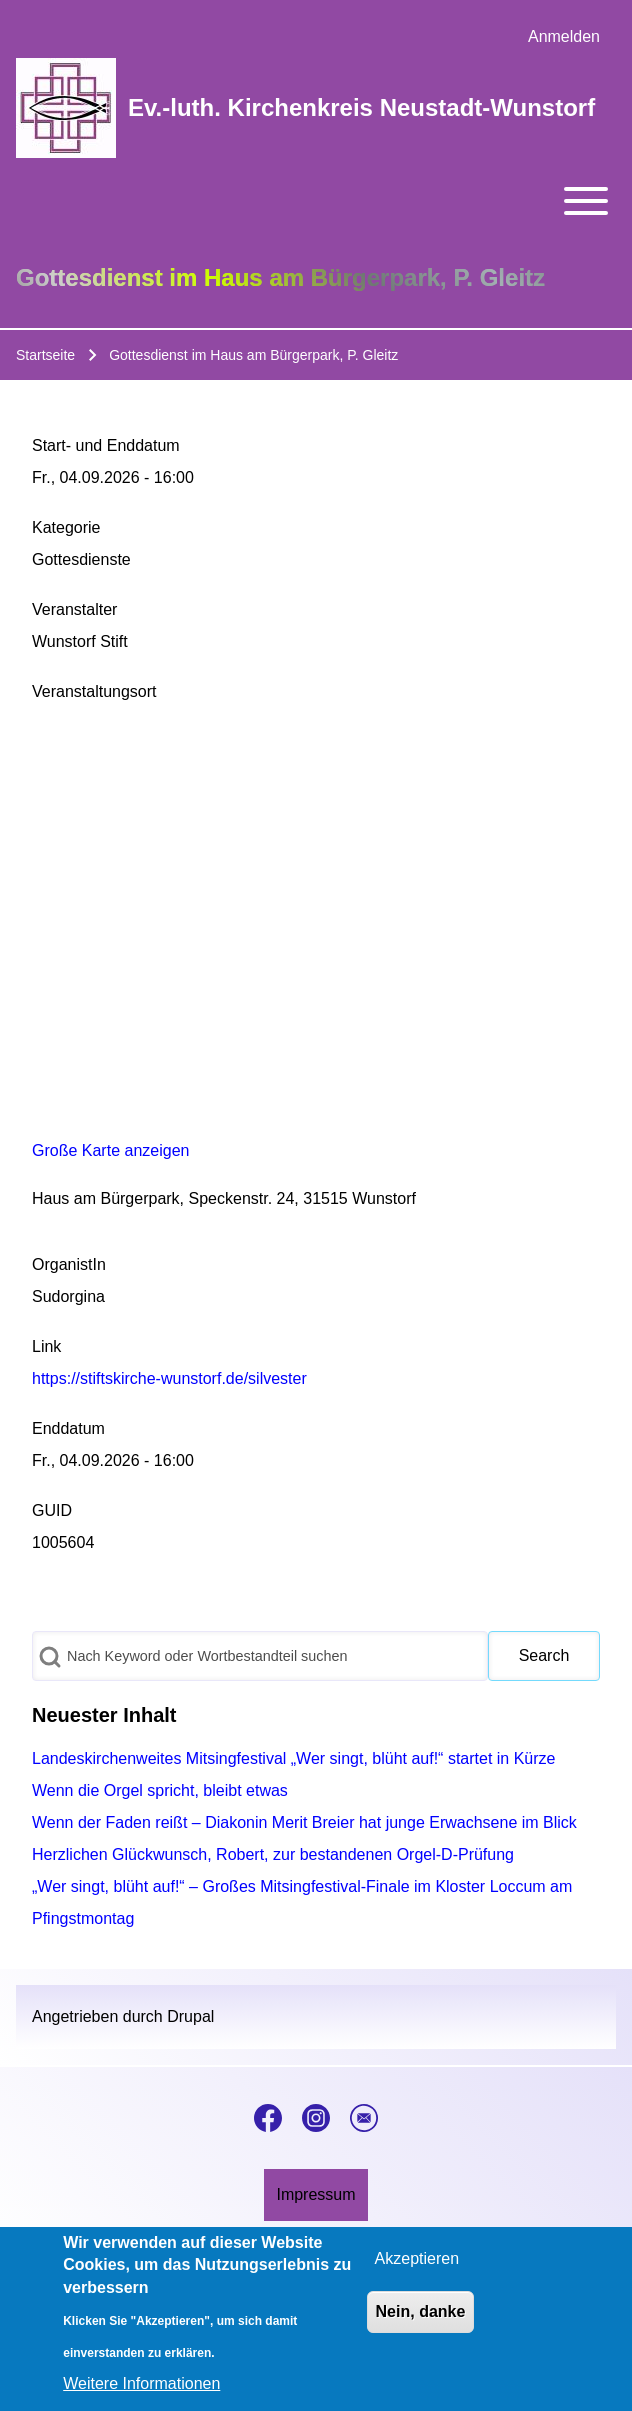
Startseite (45, 355)
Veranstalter (74, 609)
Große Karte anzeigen (110, 1150)
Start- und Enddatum (106, 445)
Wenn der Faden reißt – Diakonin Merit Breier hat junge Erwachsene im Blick (304, 1822)
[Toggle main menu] (316, 201)
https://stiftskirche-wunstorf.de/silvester (169, 1378)
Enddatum (68, 1428)
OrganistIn (69, 1264)
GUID (52, 1510)
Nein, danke (421, 2311)
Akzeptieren (417, 2258)
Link (46, 1346)
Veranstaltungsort (94, 691)
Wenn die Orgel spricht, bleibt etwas (160, 1790)
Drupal (190, 2016)
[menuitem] (564, 37)
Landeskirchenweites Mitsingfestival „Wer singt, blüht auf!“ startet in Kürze (294, 1758)
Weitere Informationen (141, 2383)
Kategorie (66, 527)
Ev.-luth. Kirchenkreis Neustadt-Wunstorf (361, 107)
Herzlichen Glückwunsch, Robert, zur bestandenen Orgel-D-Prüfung (273, 1854)
